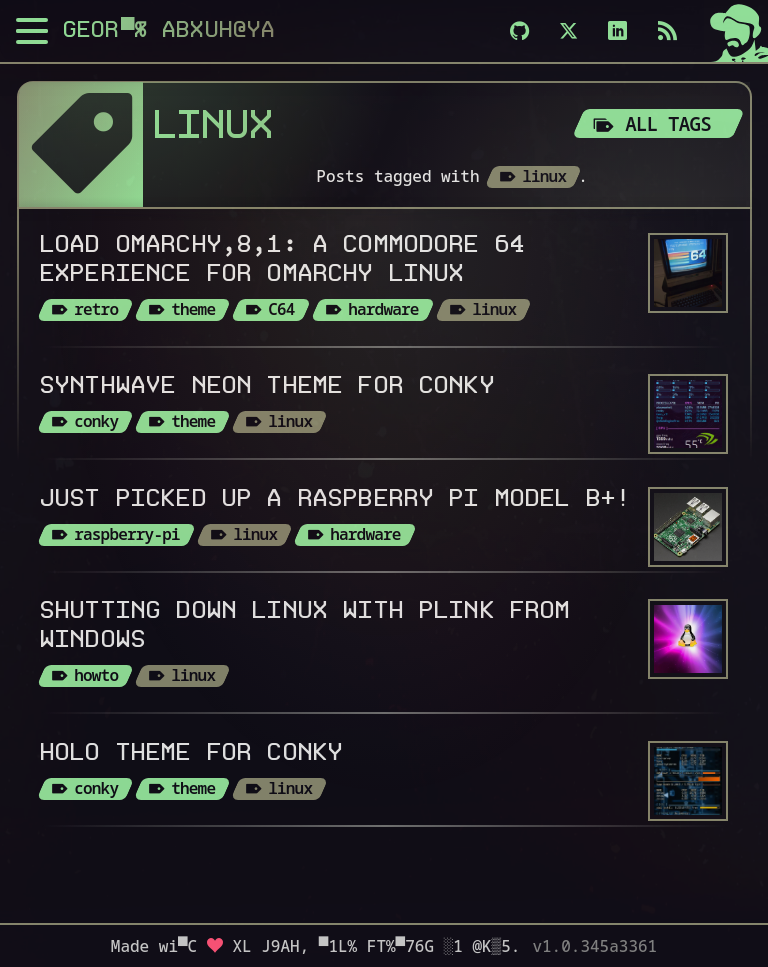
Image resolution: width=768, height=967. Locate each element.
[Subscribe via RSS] (667, 31)
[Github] (519, 31)
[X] (568, 31)
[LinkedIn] (617, 31)
